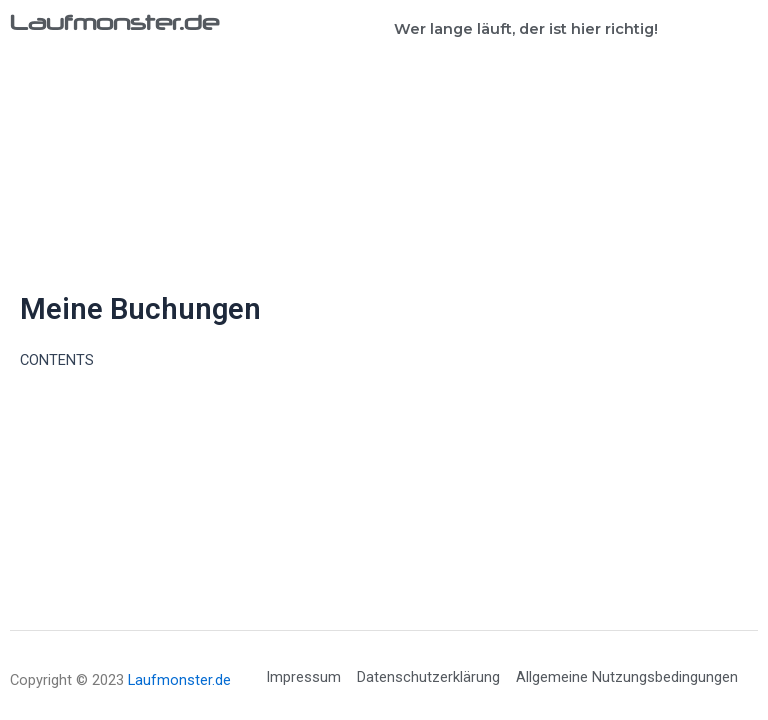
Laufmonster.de (114, 22)
